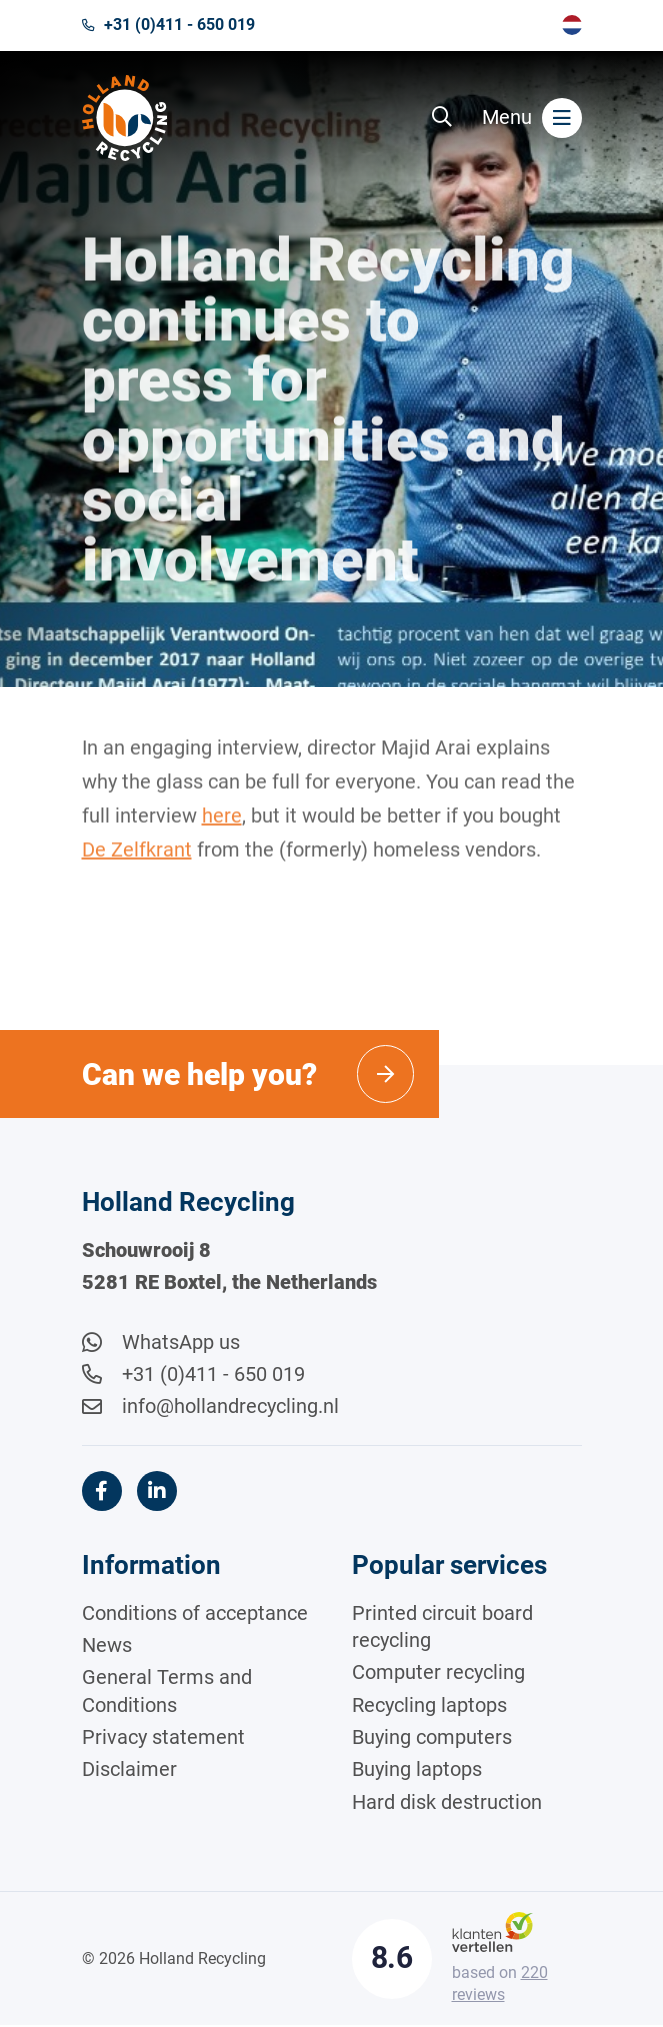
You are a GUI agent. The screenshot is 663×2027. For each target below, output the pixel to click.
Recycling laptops (429, 1706)
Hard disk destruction (447, 1803)
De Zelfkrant (137, 864)
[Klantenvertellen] (492, 1931)
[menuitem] (572, 25)
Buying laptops (417, 1770)
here (222, 830)
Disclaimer (129, 1770)
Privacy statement (163, 1738)
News (107, 1646)
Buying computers (432, 1738)
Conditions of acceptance (195, 1614)
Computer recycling (438, 1674)
